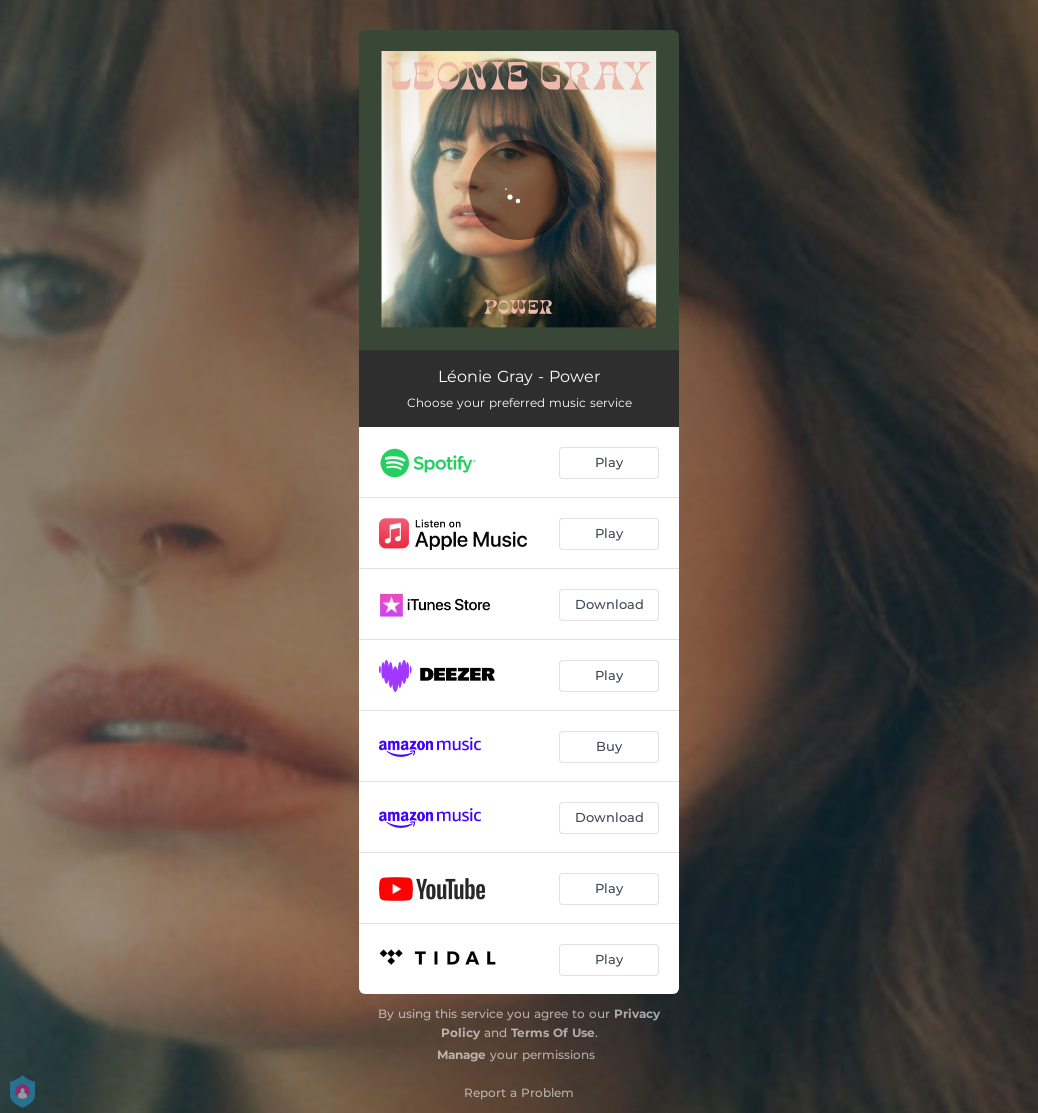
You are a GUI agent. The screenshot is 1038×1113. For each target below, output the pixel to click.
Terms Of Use (553, 1032)
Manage (461, 1054)
